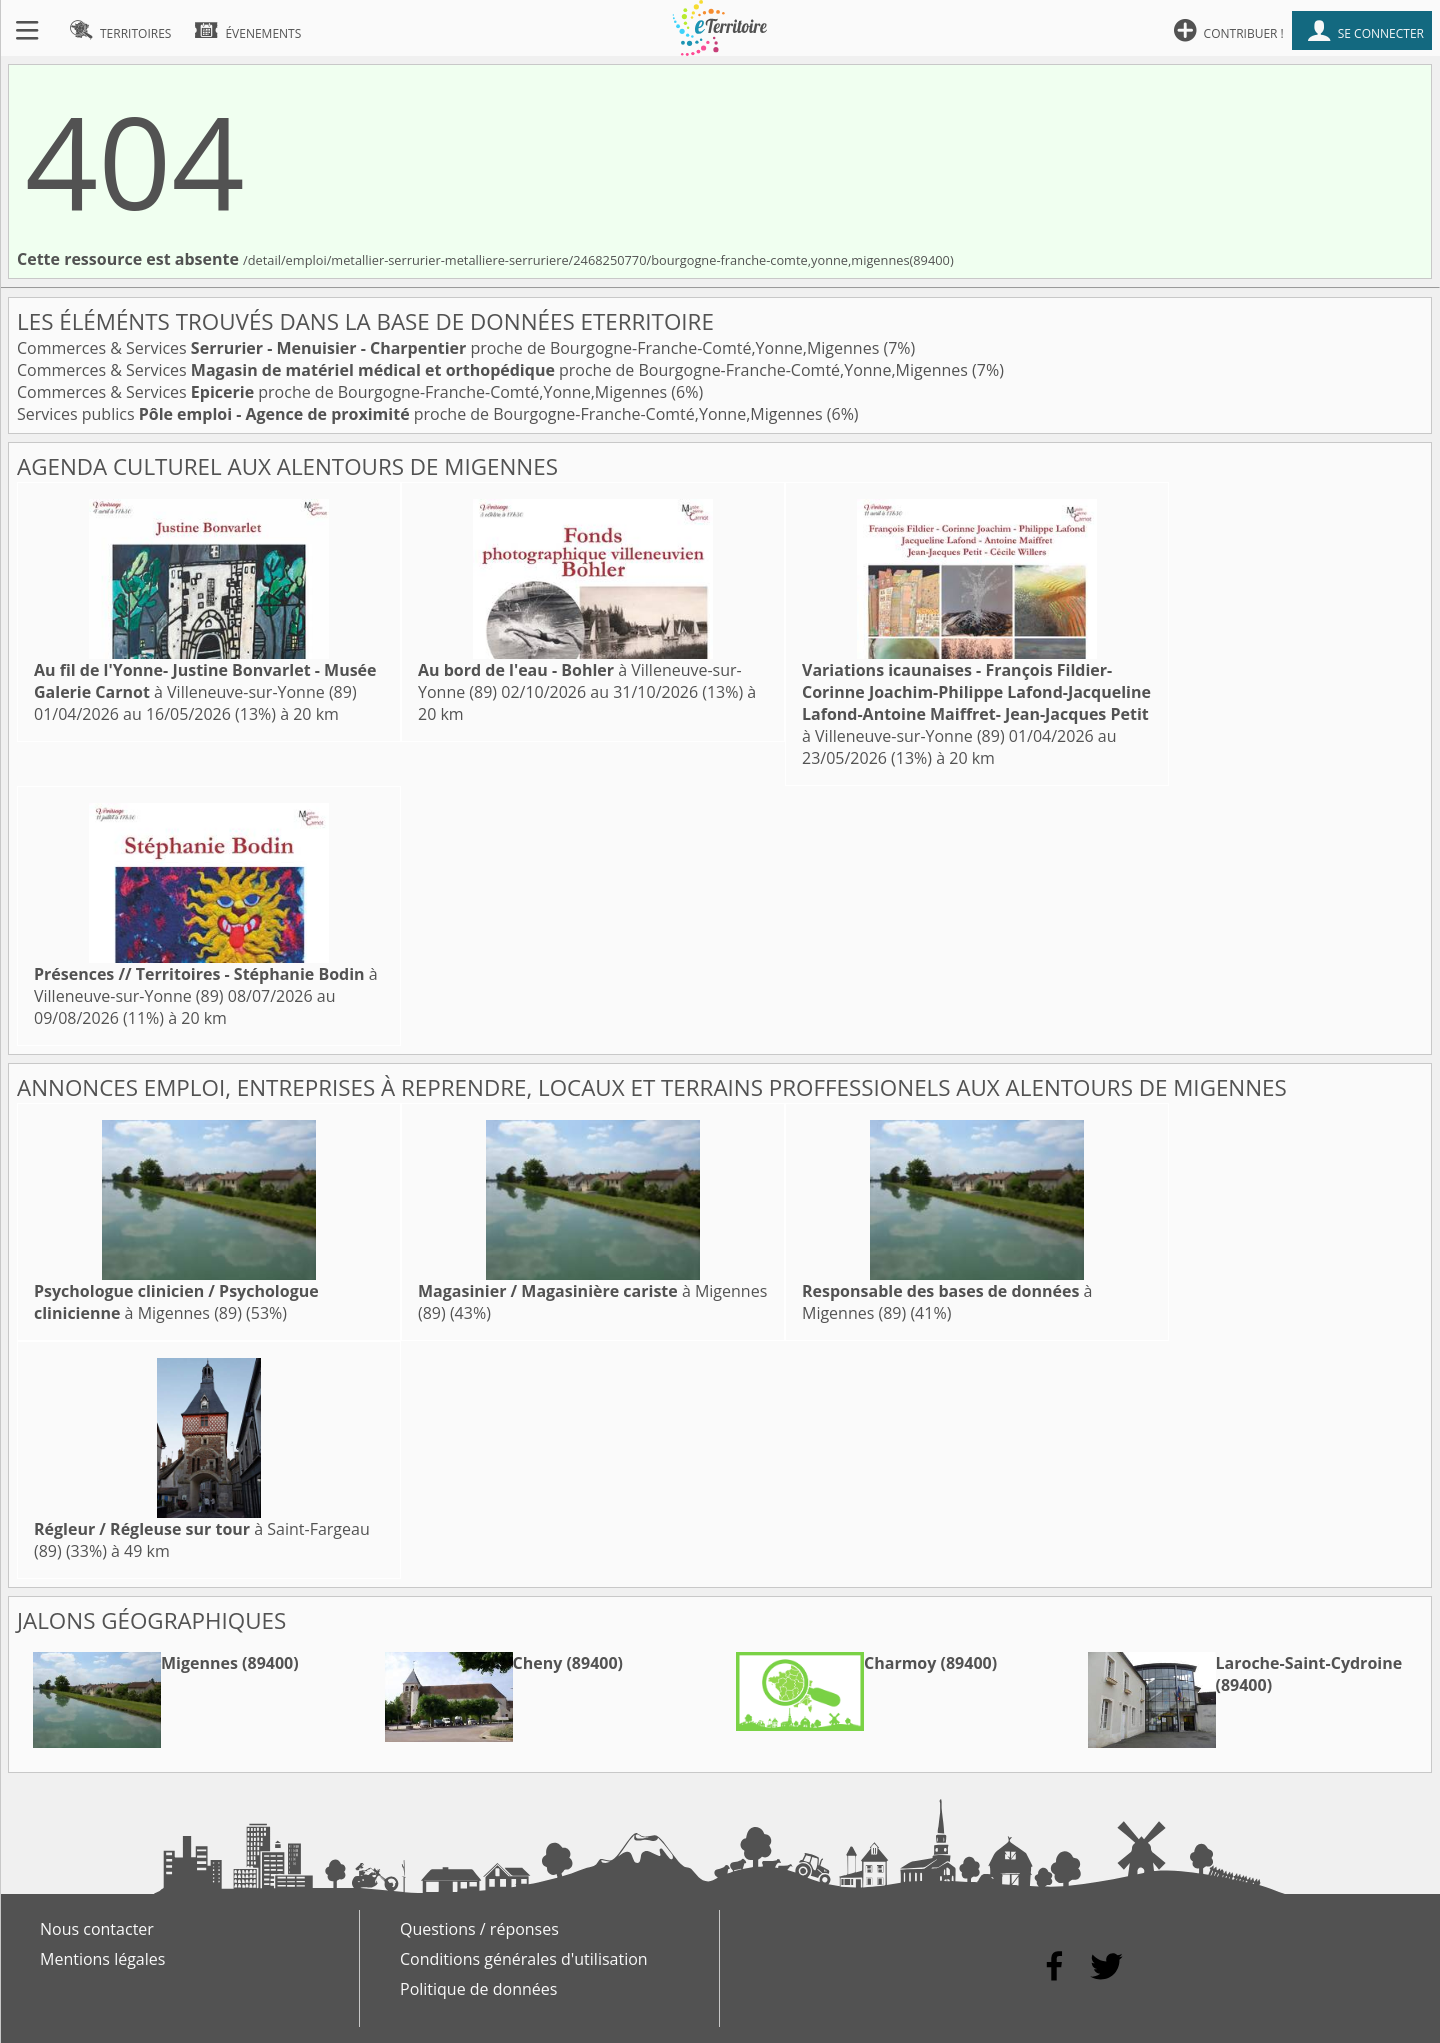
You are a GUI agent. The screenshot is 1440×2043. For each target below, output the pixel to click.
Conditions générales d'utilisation (524, 1959)
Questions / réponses (479, 1929)
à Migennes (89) (176, 1302)
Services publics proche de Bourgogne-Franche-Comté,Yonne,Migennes (422, 414)
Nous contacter (97, 1929)
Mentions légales (102, 1959)
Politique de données (478, 1989)
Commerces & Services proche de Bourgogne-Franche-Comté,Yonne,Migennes (450, 348)
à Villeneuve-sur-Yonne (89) (205, 681)
